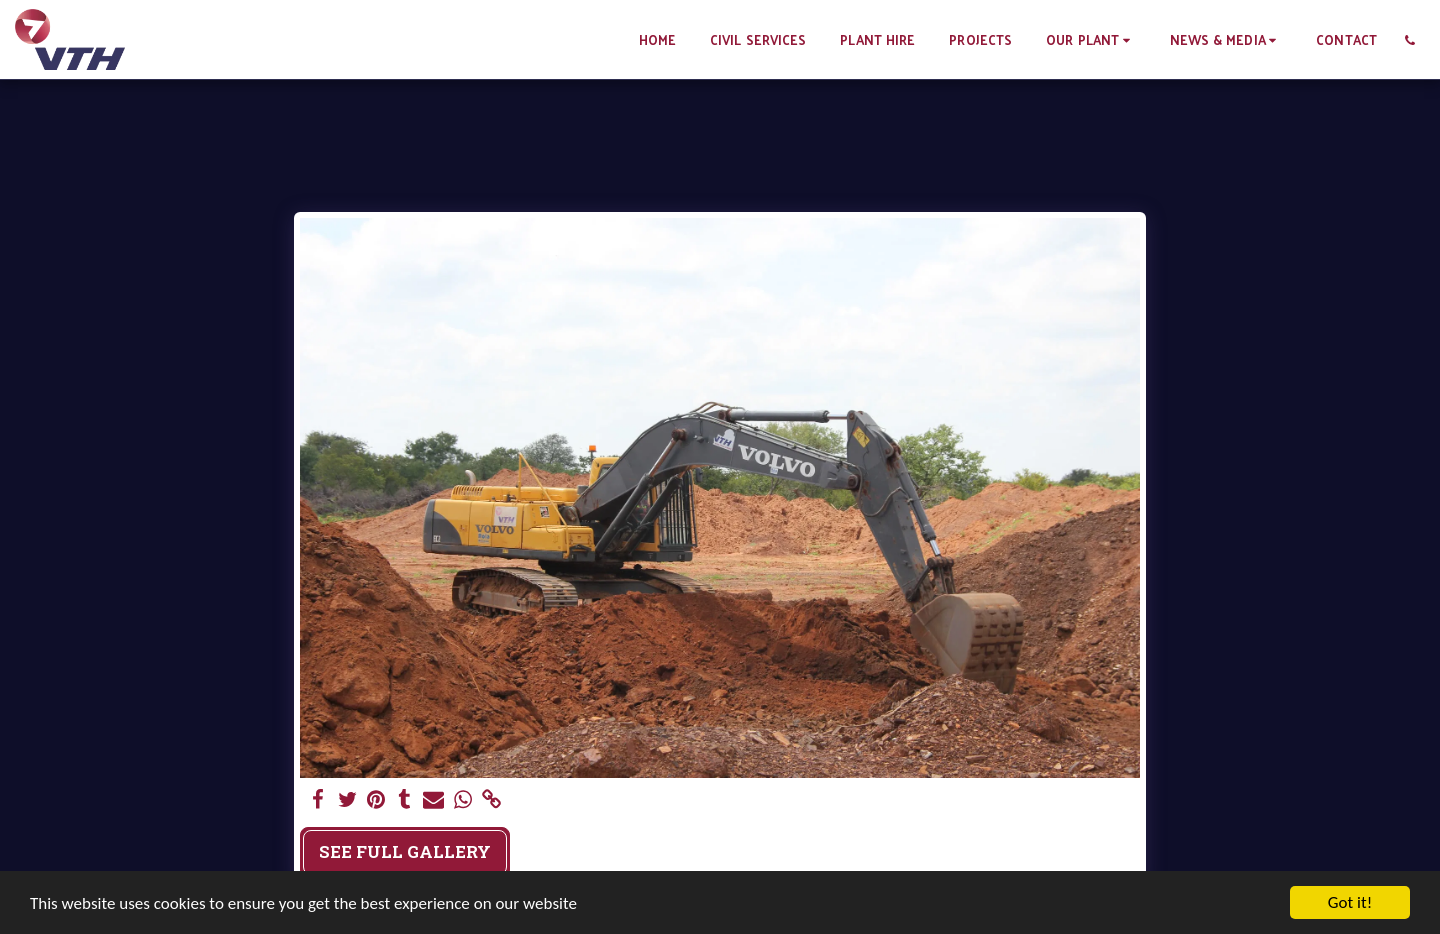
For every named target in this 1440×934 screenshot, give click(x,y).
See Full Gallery (405, 851)
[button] (1090, 39)
